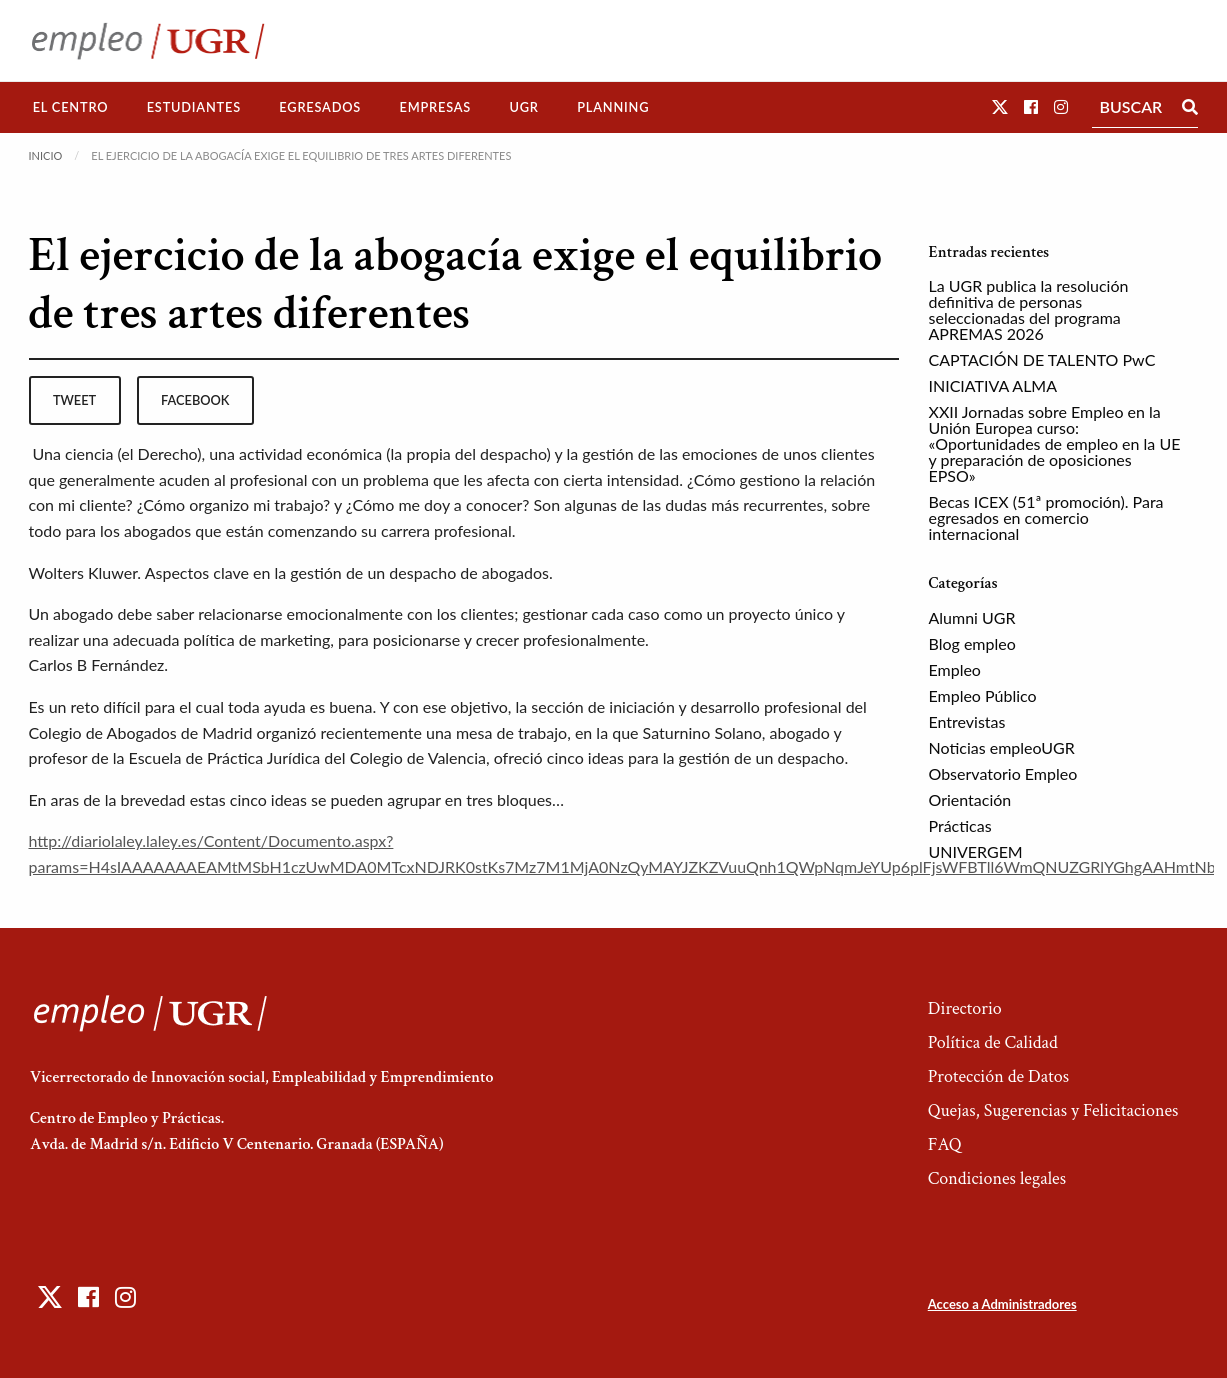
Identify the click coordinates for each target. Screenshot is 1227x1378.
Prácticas (960, 825)
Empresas (435, 107)
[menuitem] (71, 107)
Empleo (955, 669)
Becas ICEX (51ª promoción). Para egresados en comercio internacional (1046, 517)
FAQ (945, 1144)
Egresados (320, 107)
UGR (523, 107)
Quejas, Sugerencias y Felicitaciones (1053, 1110)
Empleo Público (983, 695)
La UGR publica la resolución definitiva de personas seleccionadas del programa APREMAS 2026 (1029, 309)
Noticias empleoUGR (1002, 747)
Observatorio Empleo (1003, 773)
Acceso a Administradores (1002, 1304)
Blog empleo (972, 643)
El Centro (71, 107)
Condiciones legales (997, 1178)
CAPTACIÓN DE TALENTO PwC (1042, 359)
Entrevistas (967, 721)
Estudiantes (194, 107)
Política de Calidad (993, 1042)
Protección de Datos (998, 1076)
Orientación (970, 799)
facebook (195, 400)
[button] (1000, 106)
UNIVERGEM (976, 851)
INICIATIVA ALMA (993, 385)
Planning (613, 107)
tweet (74, 400)
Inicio (46, 155)
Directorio (965, 1008)
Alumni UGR (972, 617)
